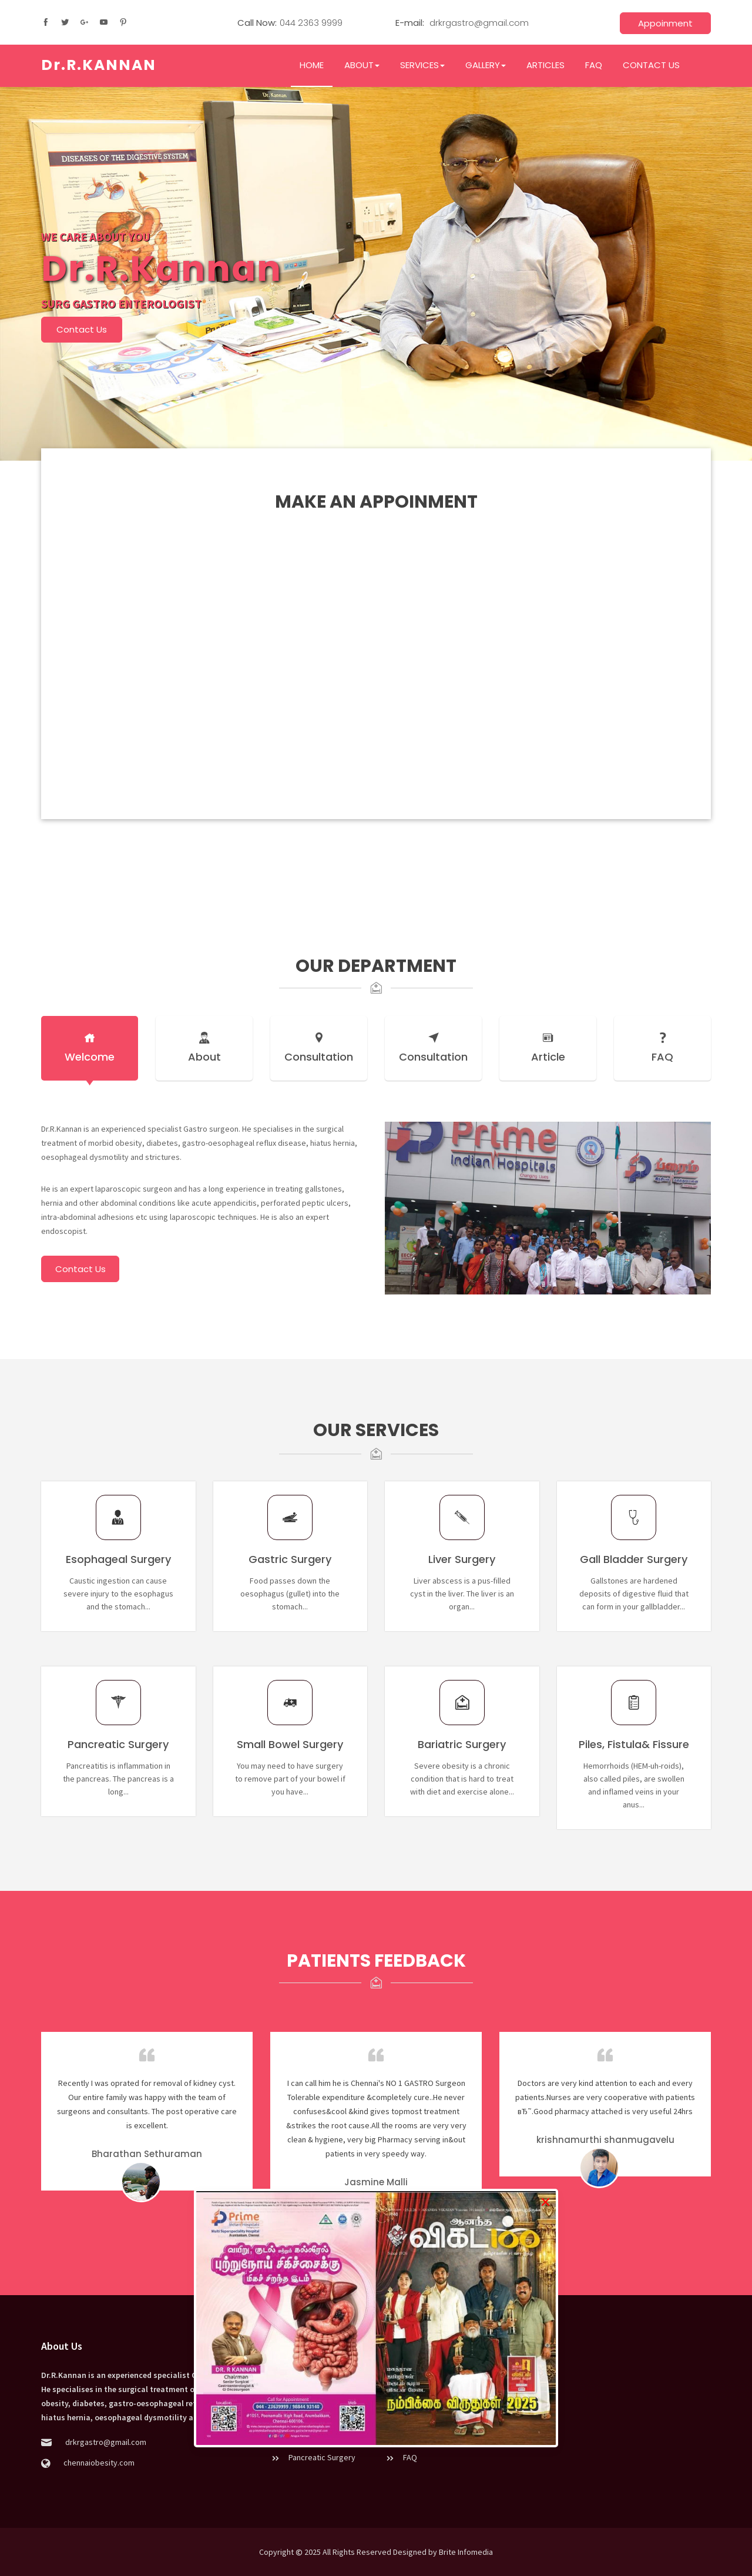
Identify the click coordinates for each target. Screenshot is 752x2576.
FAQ (593, 65)
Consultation (318, 1048)
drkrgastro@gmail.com (478, 22)
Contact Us (81, 329)
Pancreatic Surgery (312, 2457)
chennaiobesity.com (98, 2462)
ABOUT (362, 65)
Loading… (376, 629)
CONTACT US (651, 65)
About (204, 1048)
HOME (312, 65)
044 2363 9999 (311, 22)
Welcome (89, 1048)
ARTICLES (545, 65)
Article (548, 1048)
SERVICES (422, 65)
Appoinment (665, 23)
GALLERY (485, 65)
